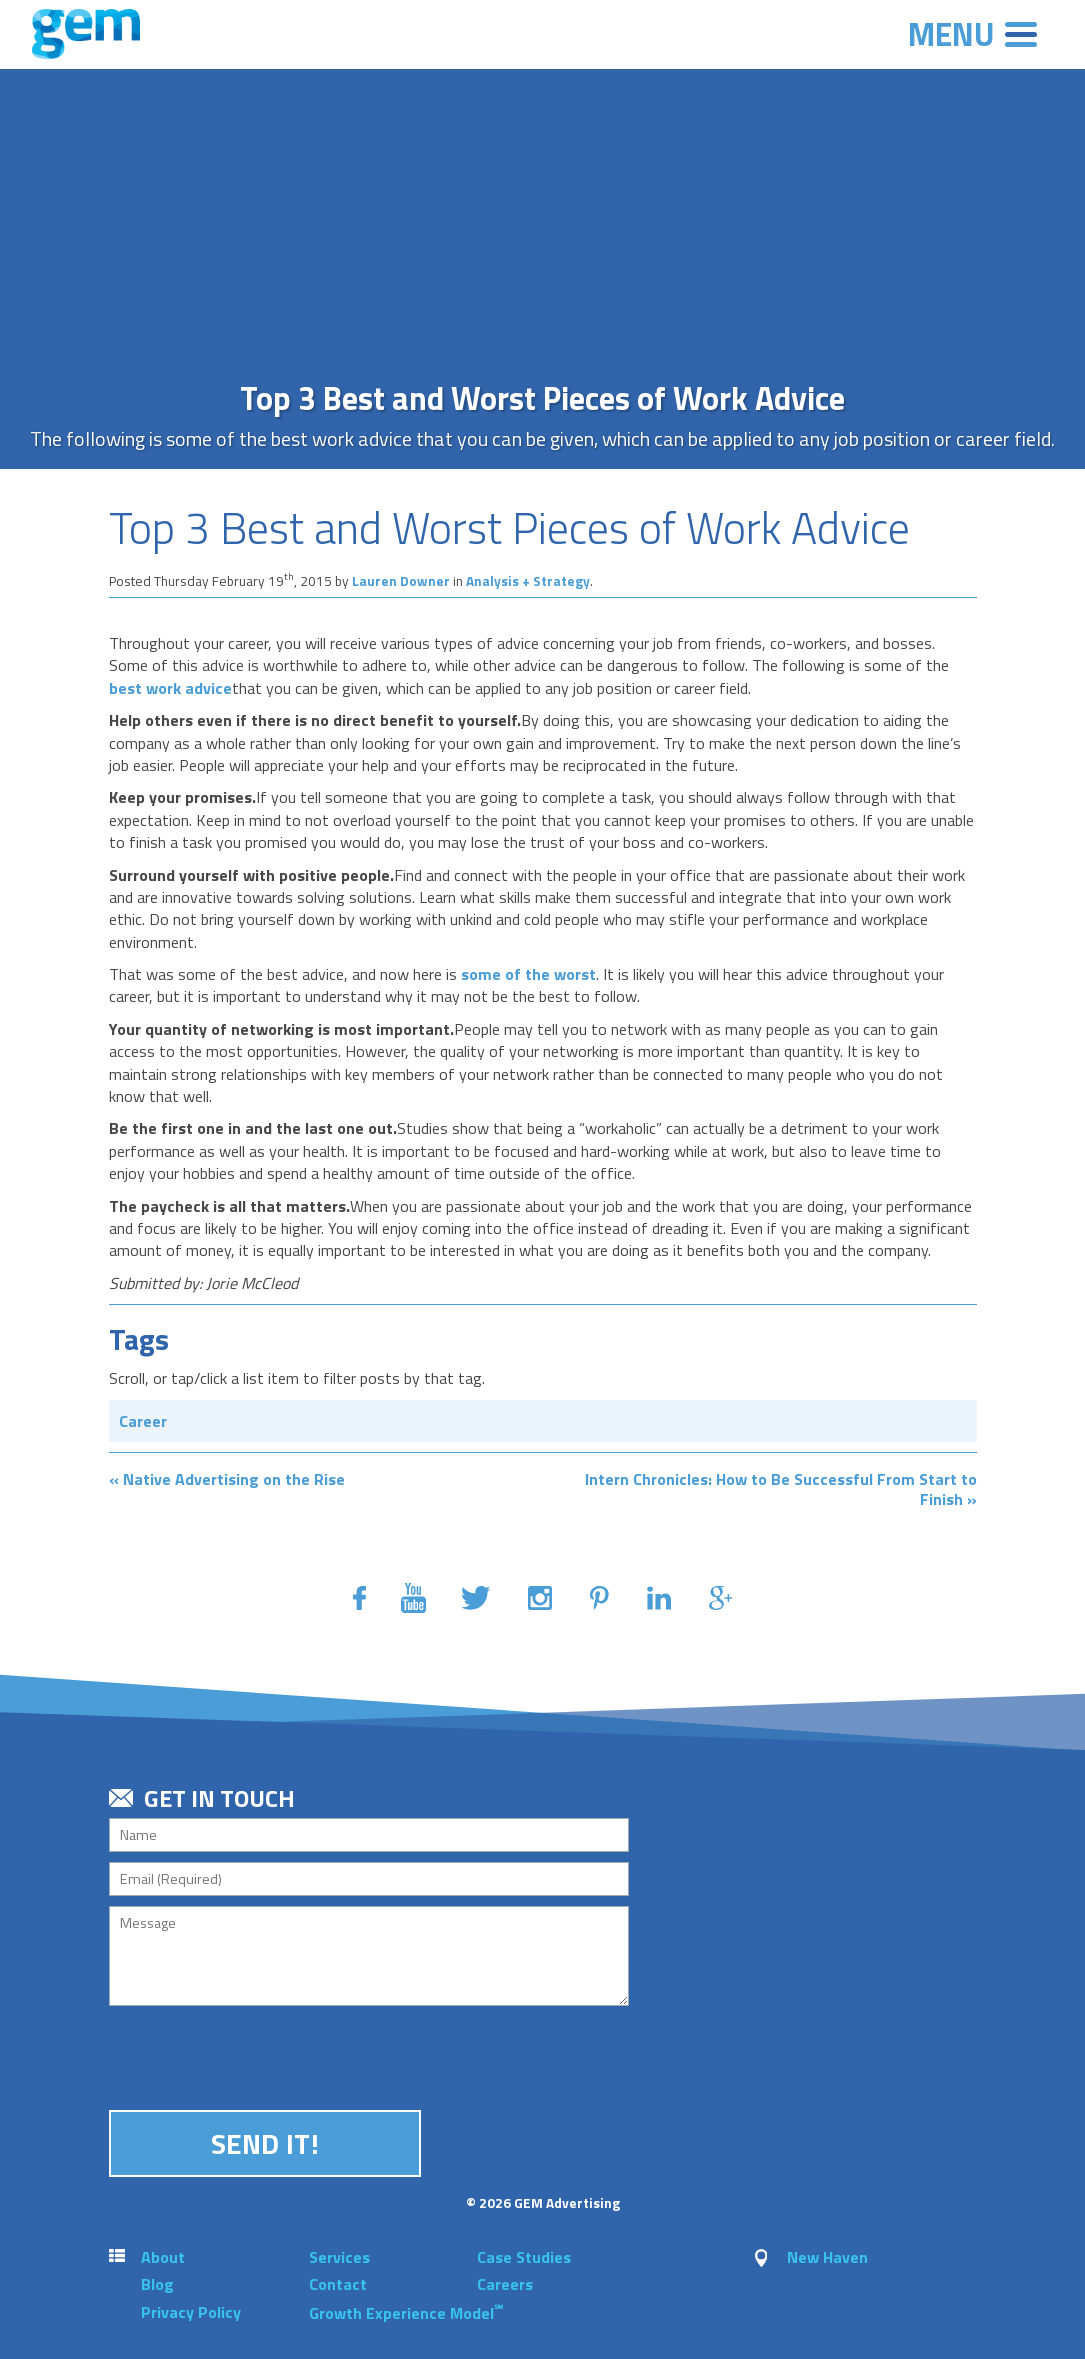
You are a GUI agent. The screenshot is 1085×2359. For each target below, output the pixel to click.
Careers (505, 2284)
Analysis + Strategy (528, 581)
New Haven (827, 2257)
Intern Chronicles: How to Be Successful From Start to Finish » (781, 1489)
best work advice (170, 688)
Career (143, 1421)
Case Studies (524, 2257)
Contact (338, 2284)
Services (339, 2257)
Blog (157, 2284)
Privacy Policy (191, 2312)
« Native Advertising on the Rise (227, 1479)
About (163, 2257)
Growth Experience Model (406, 2313)
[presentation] (261, 2055)
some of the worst (526, 974)
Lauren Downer (401, 581)
